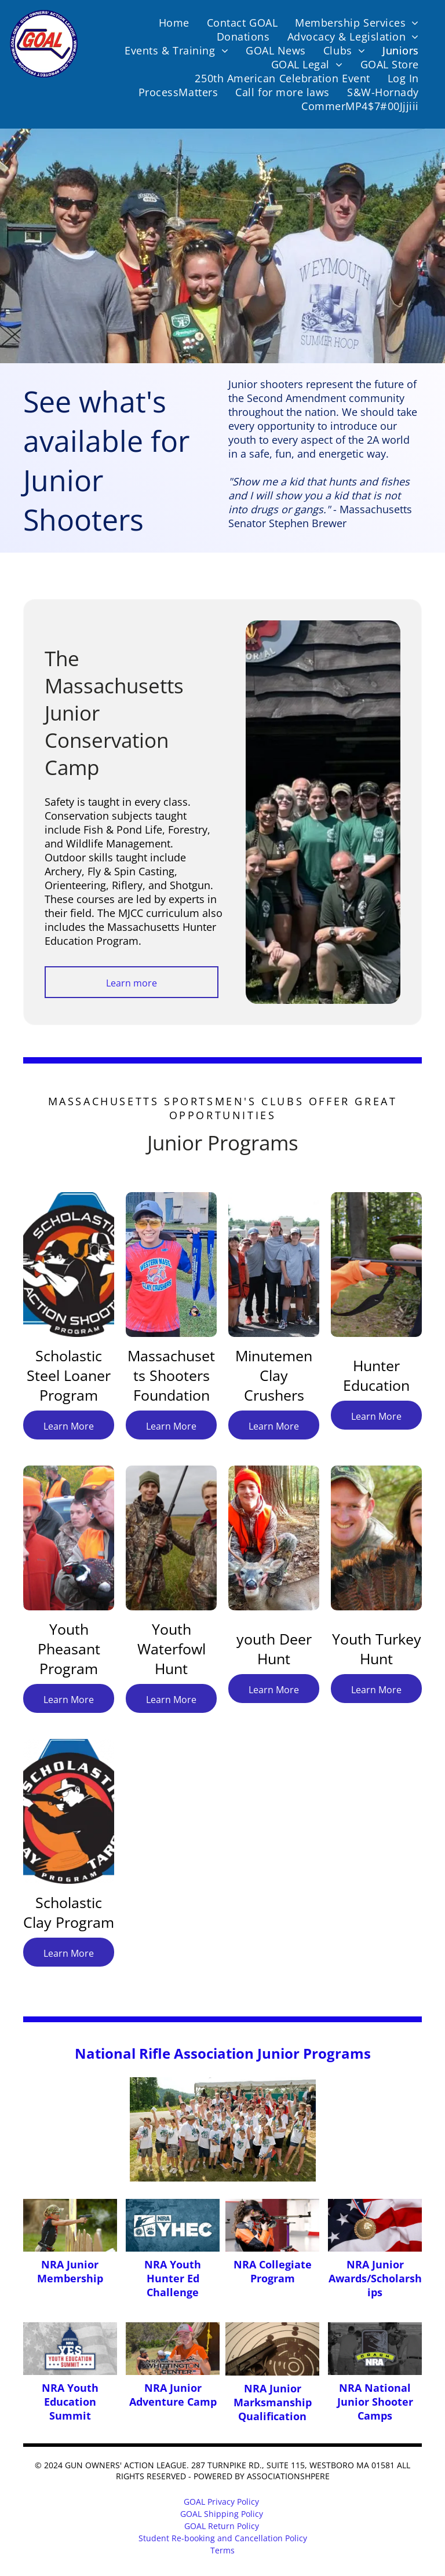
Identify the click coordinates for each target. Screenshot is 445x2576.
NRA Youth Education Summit (70, 2401)
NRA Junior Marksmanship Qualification (273, 2402)
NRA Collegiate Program (273, 2271)
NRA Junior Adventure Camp (173, 2395)
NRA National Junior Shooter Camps (375, 2401)
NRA (357, 2264)
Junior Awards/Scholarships (375, 2278)
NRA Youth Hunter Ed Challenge (172, 2278)
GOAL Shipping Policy (221, 2513)
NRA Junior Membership (70, 2271)
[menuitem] (174, 23)
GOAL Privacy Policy (221, 2501)
